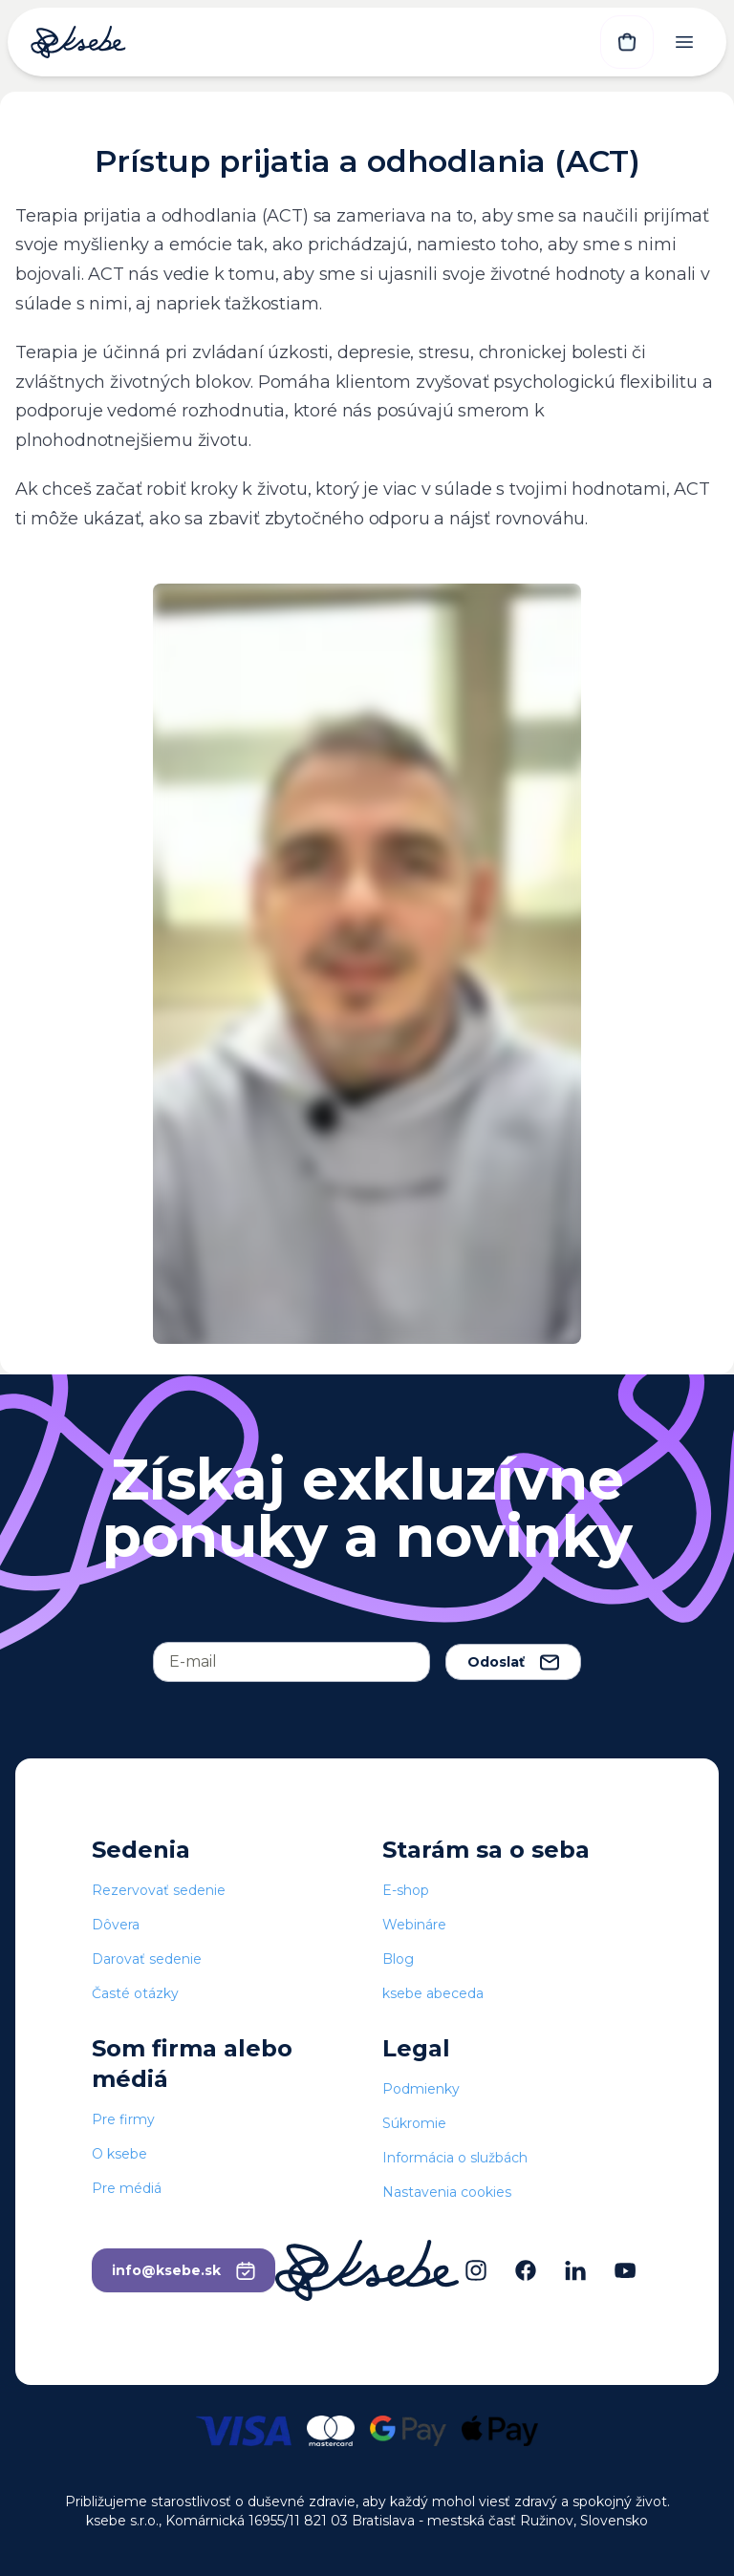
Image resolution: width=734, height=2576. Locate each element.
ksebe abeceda (433, 1993)
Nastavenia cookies (446, 2192)
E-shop (405, 1890)
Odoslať (513, 1662)
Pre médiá (127, 2188)
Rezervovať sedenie (159, 1890)
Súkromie (414, 2123)
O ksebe (119, 2153)
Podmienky (421, 2088)
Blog (398, 1959)
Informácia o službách (455, 2157)
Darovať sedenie (147, 1959)
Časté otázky (135, 1993)
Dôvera (116, 1924)
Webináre (414, 1924)
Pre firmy (123, 2119)
